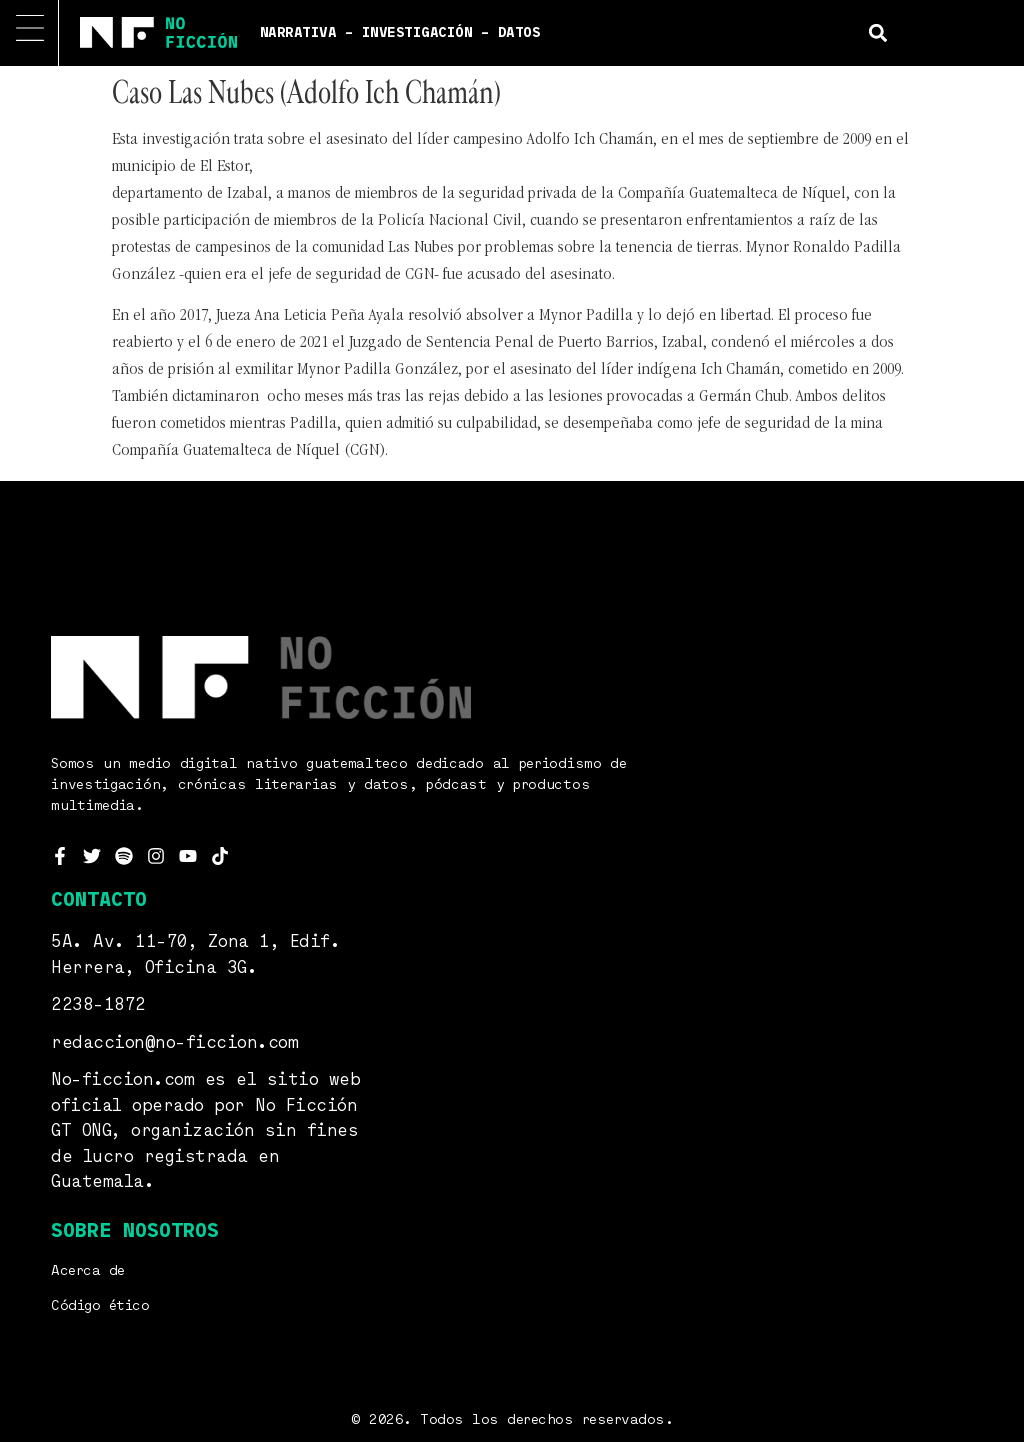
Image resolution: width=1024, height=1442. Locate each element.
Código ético (100, 1306)
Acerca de (88, 1271)
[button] (878, 32)
